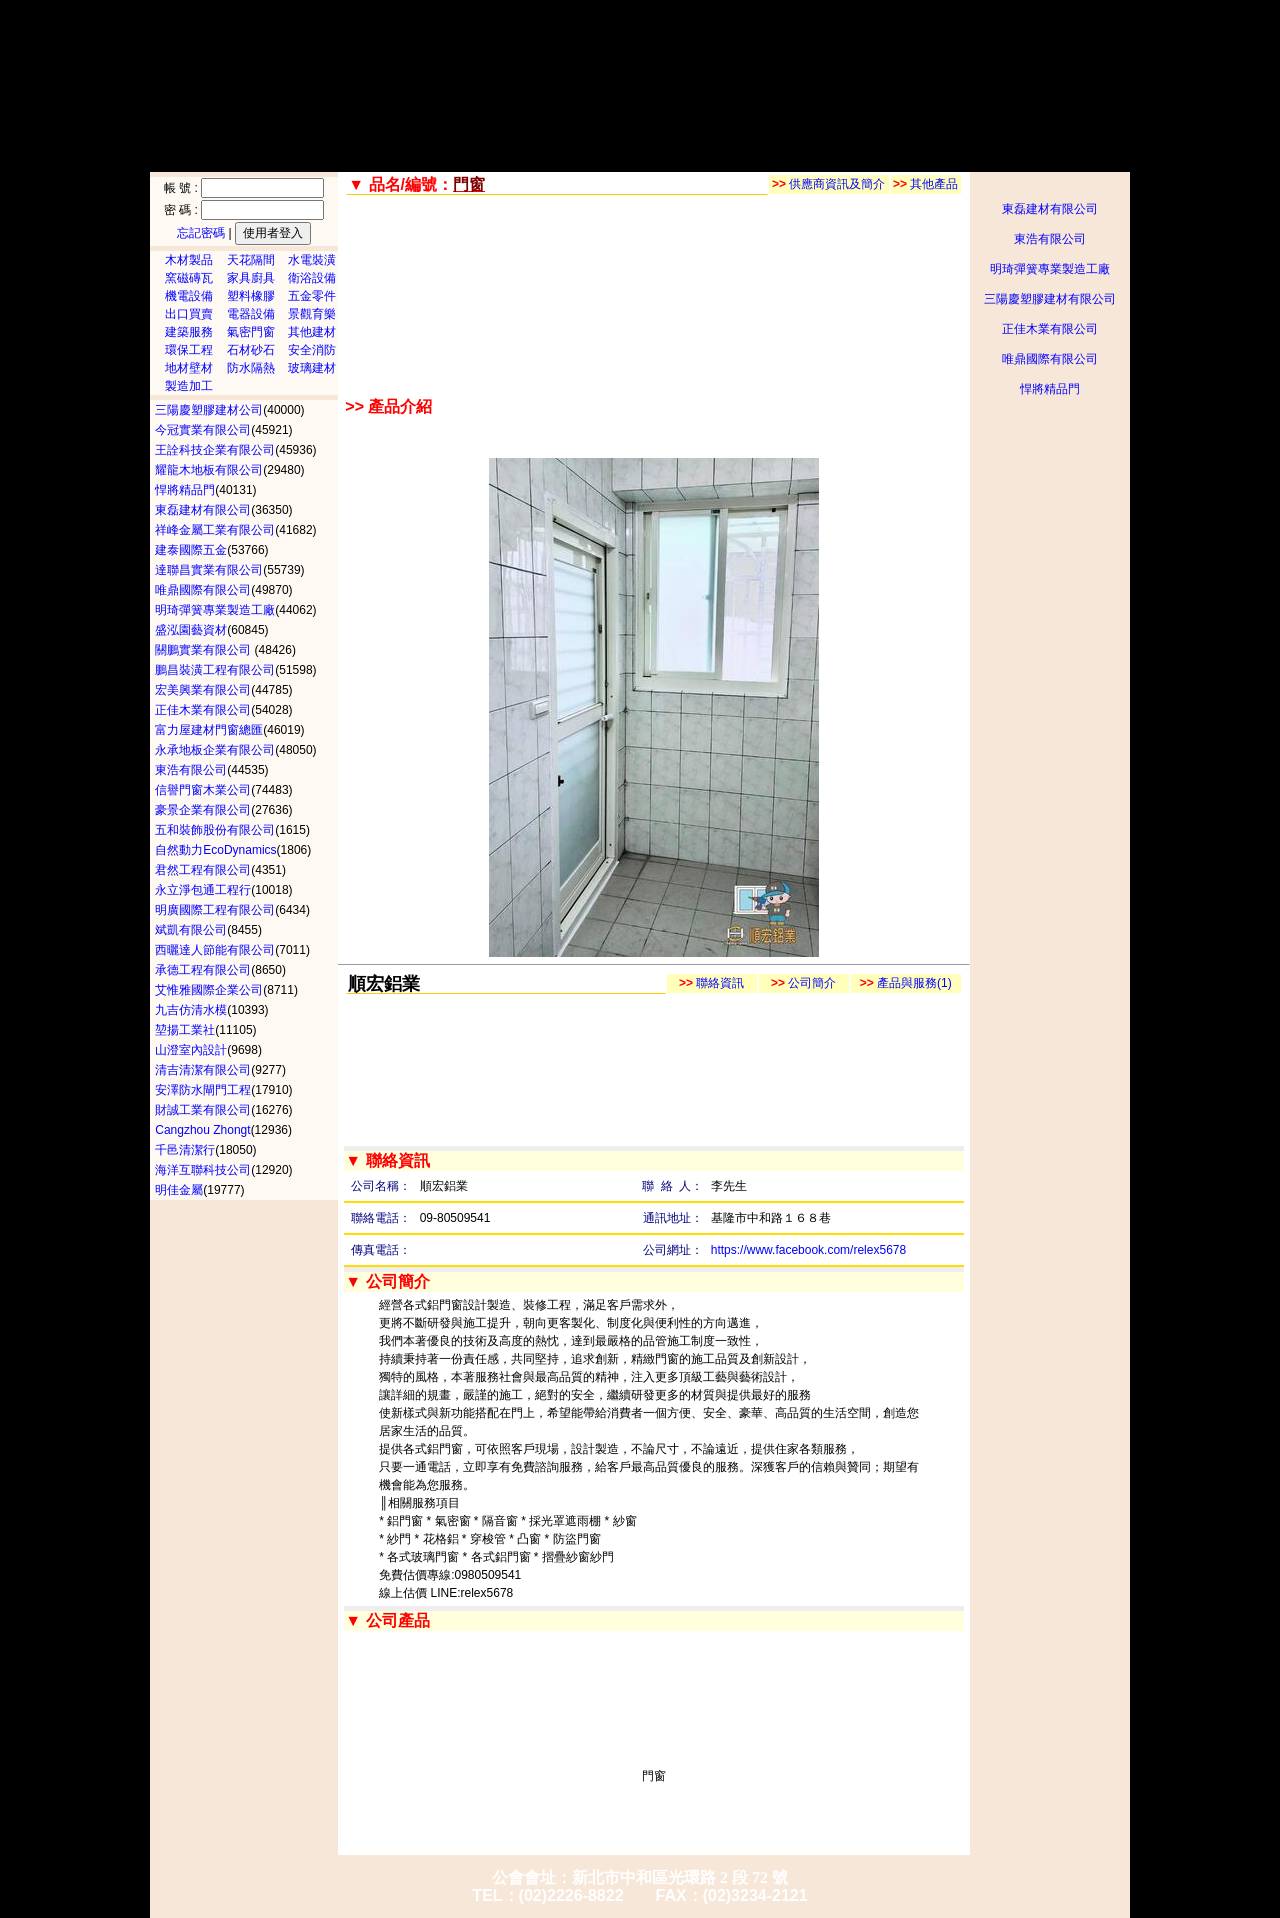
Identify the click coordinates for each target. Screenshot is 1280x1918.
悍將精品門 (1050, 389)
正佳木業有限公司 (1050, 329)
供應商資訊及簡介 (828, 184)
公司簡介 (803, 983)
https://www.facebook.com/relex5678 (808, 1250)
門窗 (654, 1776)
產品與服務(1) (906, 983)
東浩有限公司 (1050, 239)
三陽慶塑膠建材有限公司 (1050, 299)
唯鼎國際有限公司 (1050, 359)
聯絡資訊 (711, 983)
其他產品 (925, 184)
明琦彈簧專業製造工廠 (1050, 269)
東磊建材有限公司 (1050, 209)
